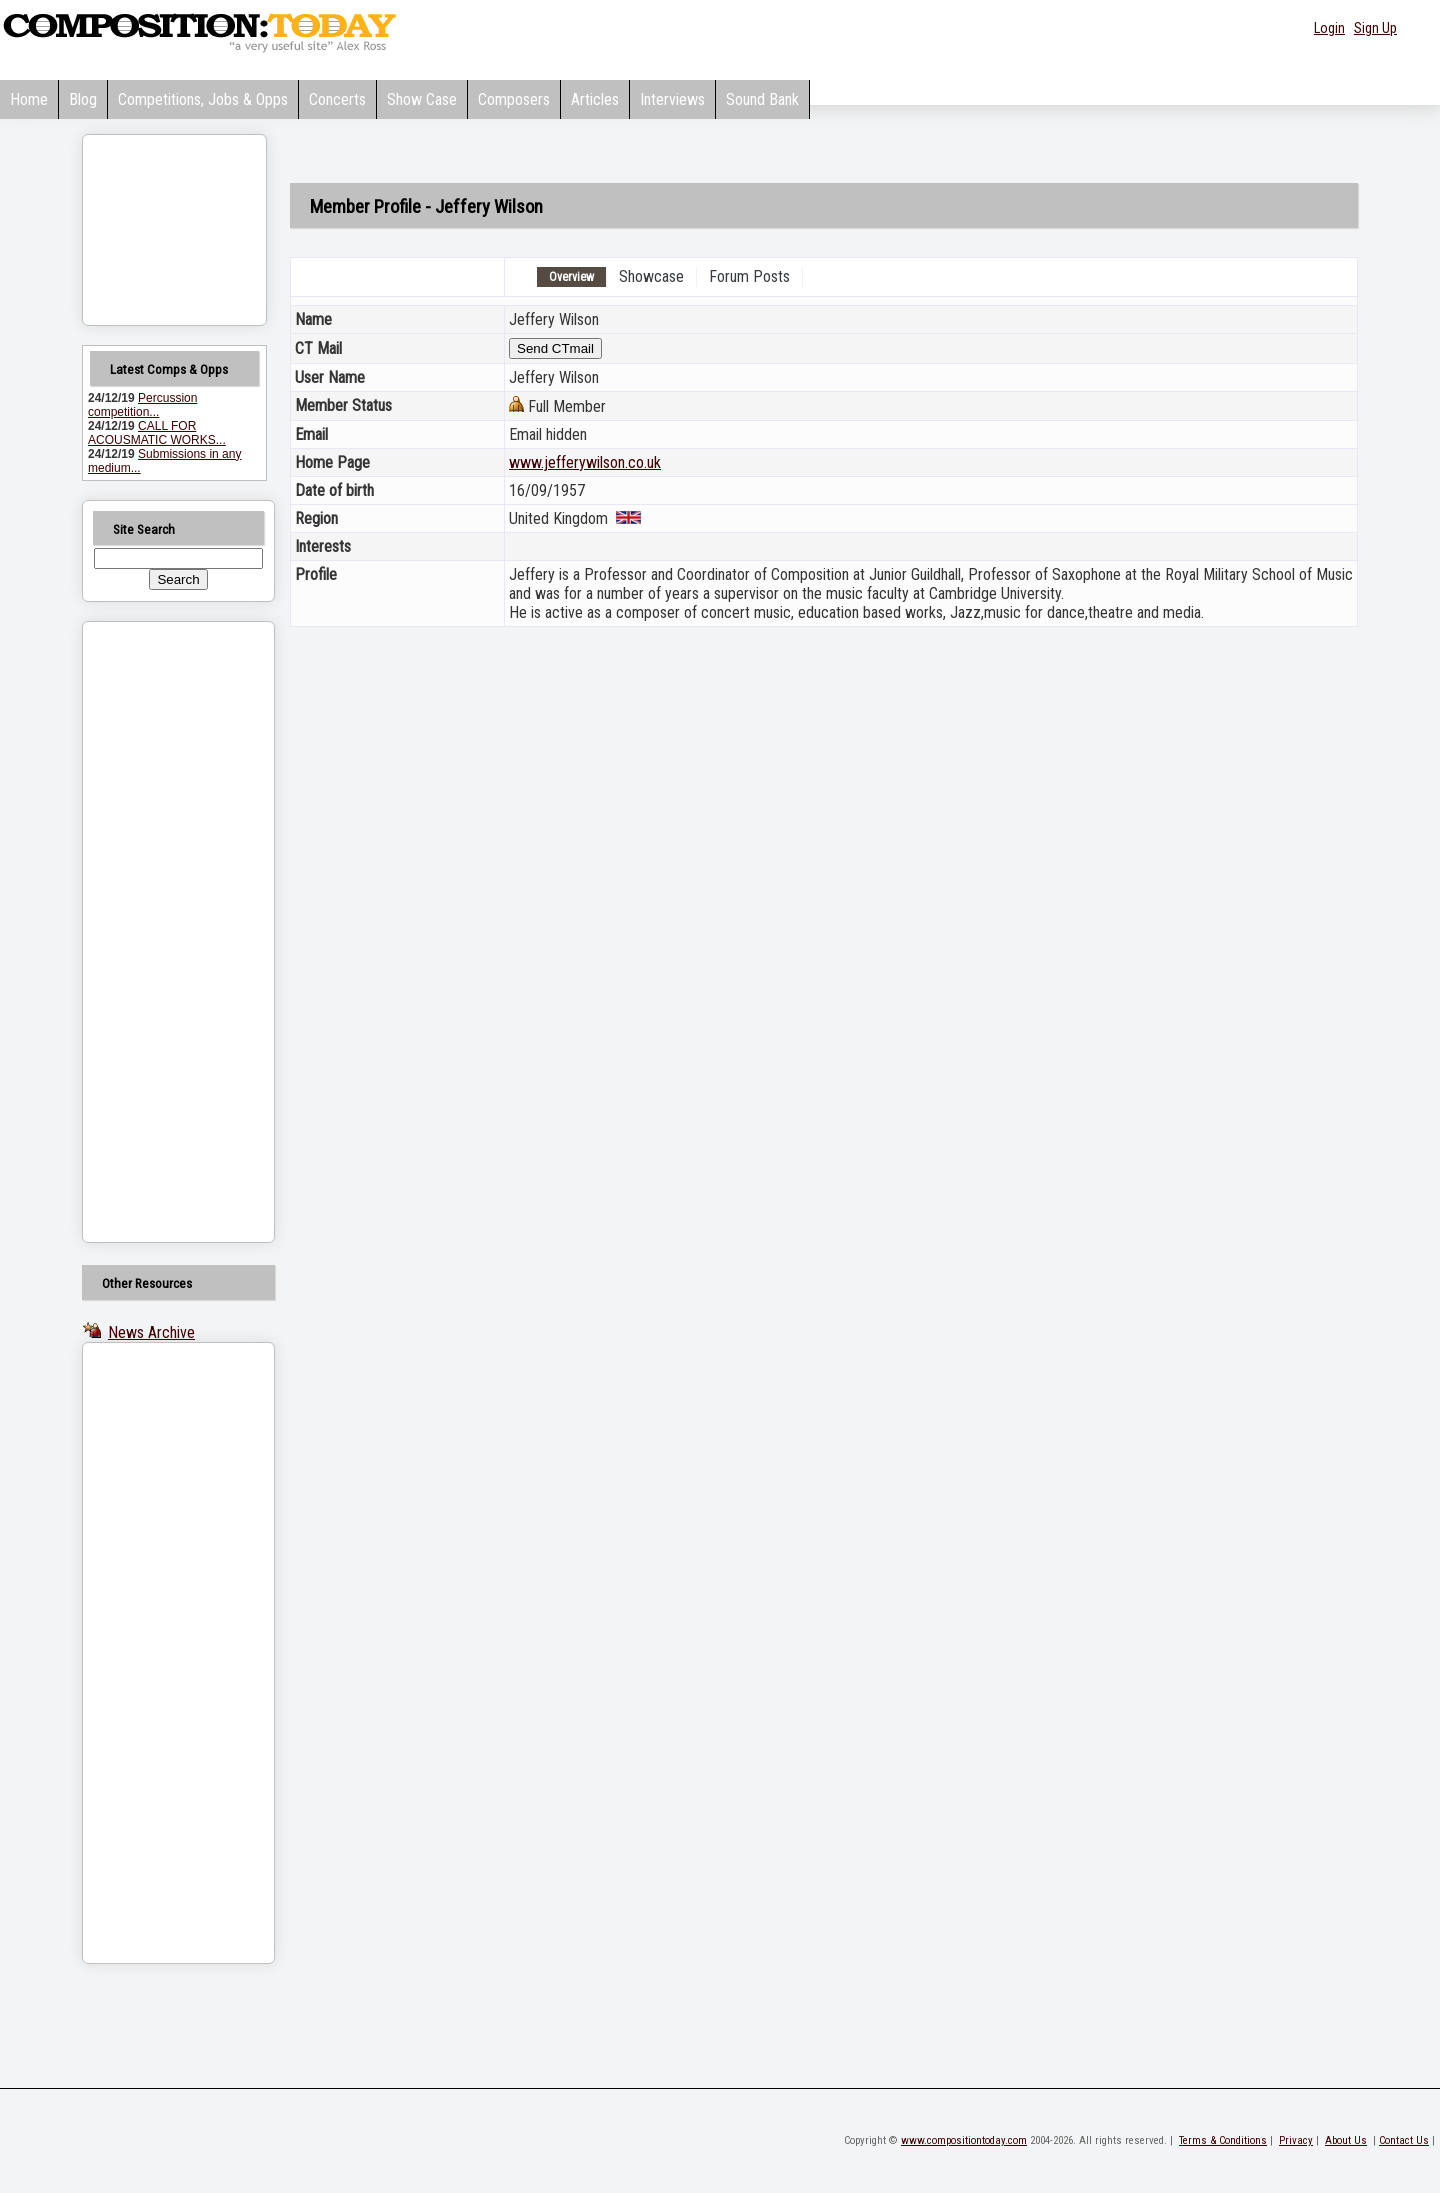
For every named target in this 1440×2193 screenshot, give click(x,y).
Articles (595, 99)
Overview (571, 277)
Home (29, 99)
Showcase (651, 276)
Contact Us (1404, 2140)
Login (1329, 28)
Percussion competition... (142, 405)
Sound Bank (762, 99)
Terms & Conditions (1223, 2140)
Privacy (1296, 2140)
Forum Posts (749, 276)
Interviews (672, 99)
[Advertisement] (153, 932)
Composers (514, 99)
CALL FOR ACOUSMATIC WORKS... (157, 433)
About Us (1346, 2140)
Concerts (337, 99)
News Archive (151, 1332)
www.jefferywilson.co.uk (585, 462)
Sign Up (1375, 28)
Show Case (422, 99)
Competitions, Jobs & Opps (203, 99)
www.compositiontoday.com (964, 2140)
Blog (83, 99)
